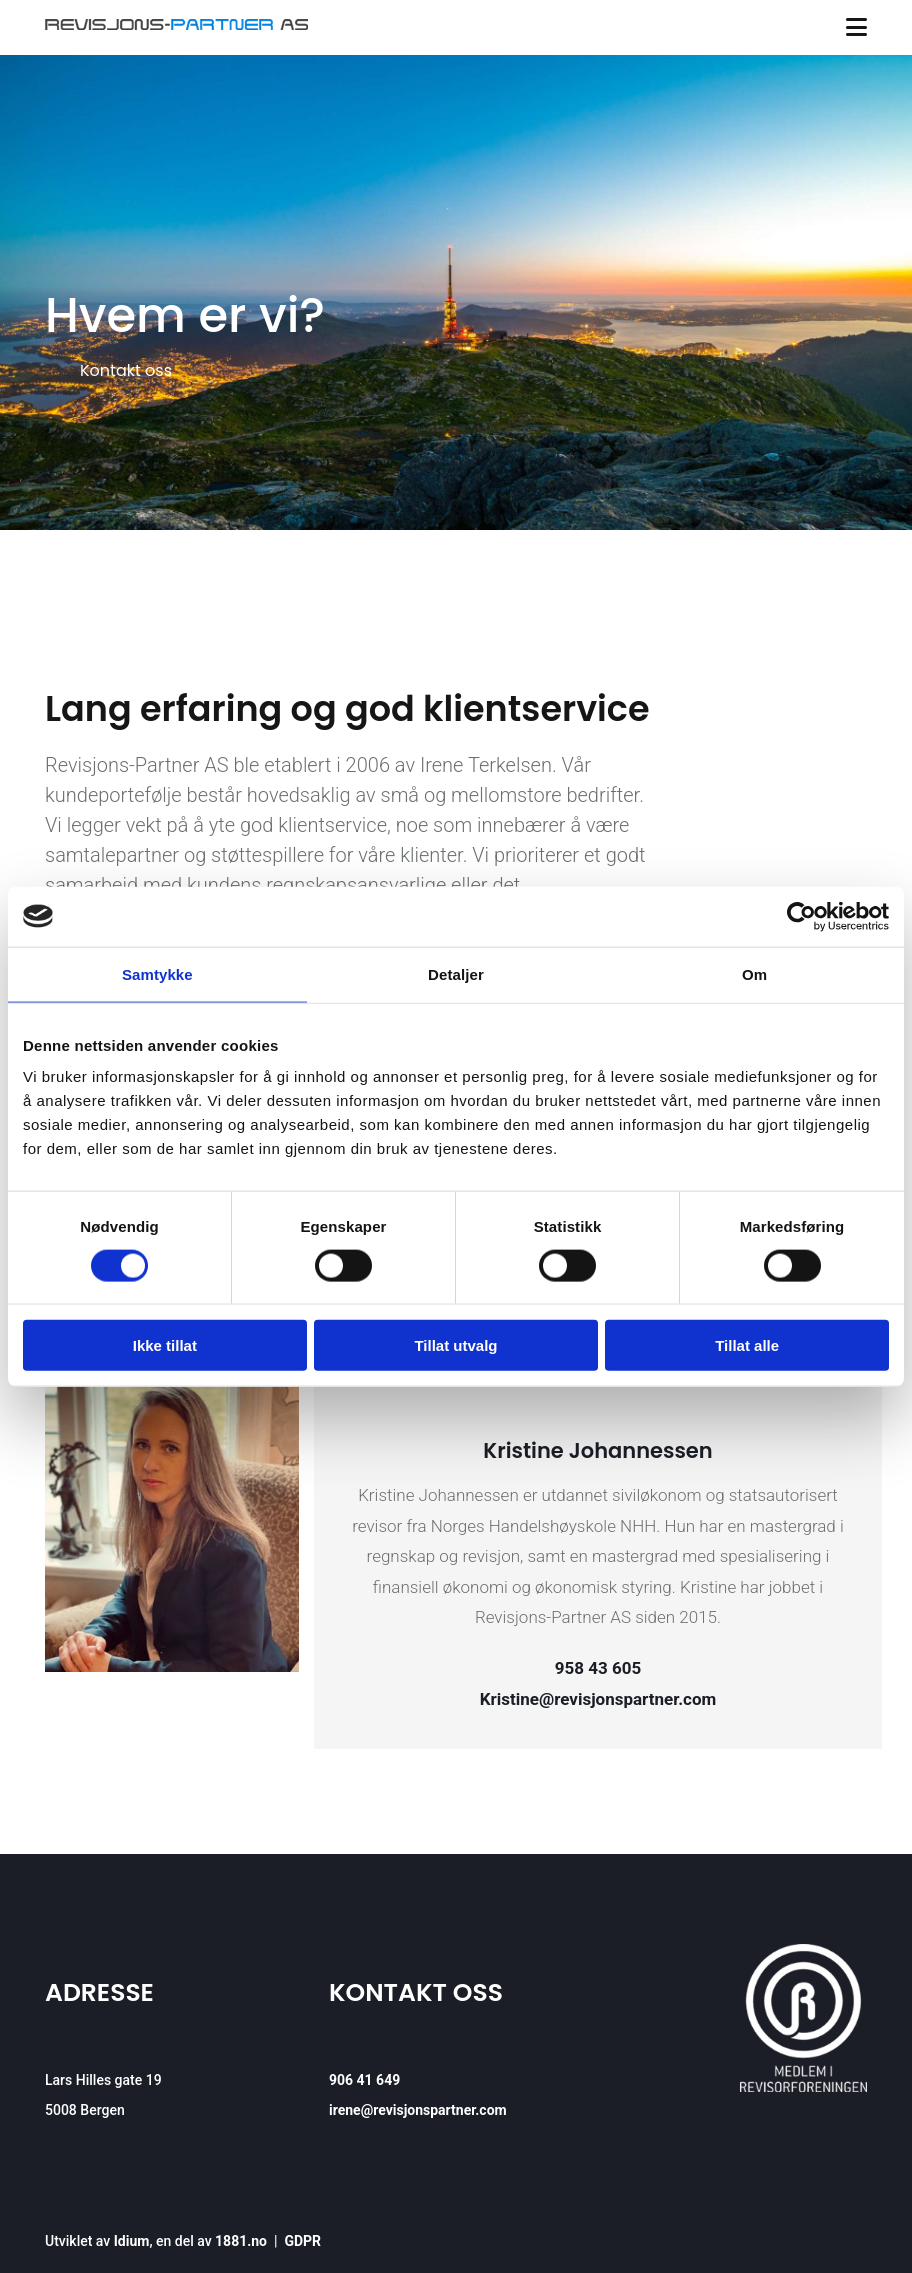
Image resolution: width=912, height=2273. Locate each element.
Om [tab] (754, 973)
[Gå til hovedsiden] (176, 24)
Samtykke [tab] (157, 973)
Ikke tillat (165, 1345)
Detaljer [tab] (456, 973)
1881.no (241, 2241)
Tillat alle (747, 1345)
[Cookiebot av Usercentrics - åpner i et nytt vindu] (801, 916)
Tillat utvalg (455, 1345)
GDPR (302, 2241)
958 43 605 (598, 1668)
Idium (132, 2241)
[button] (126, 370)
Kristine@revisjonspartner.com (598, 1699)
